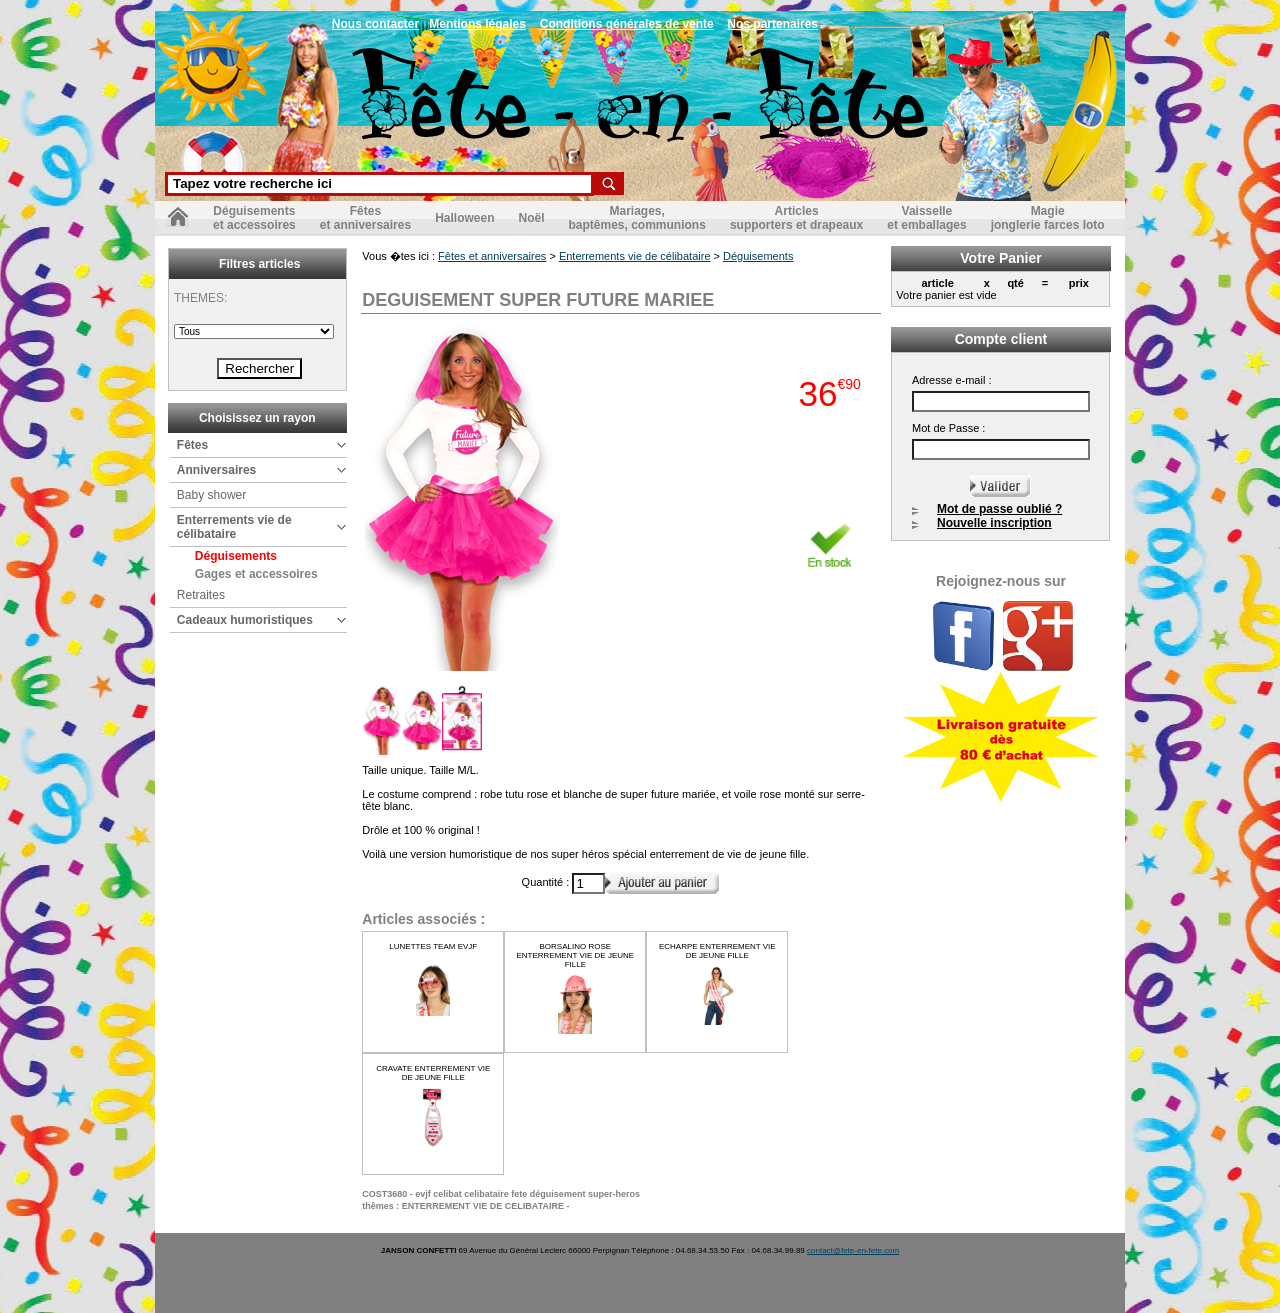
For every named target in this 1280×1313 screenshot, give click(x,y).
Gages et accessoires (256, 574)
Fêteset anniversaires (365, 218)
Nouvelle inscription (994, 523)
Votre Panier (1000, 258)
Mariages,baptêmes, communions (637, 218)
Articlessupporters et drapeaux (796, 218)
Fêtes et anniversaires (492, 256)
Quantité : (547, 882)
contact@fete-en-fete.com (853, 1250)
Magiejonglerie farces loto (1048, 218)
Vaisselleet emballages (926, 218)
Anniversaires (216, 470)
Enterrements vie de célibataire (234, 527)
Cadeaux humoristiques (245, 620)
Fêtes (192, 445)
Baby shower (211, 495)
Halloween (464, 218)
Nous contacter (375, 24)
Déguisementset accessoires (254, 218)
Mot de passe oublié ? (999, 509)
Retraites (201, 595)
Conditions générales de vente (627, 24)
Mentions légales (477, 24)
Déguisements (236, 556)
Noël (531, 218)
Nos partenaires (772, 24)
